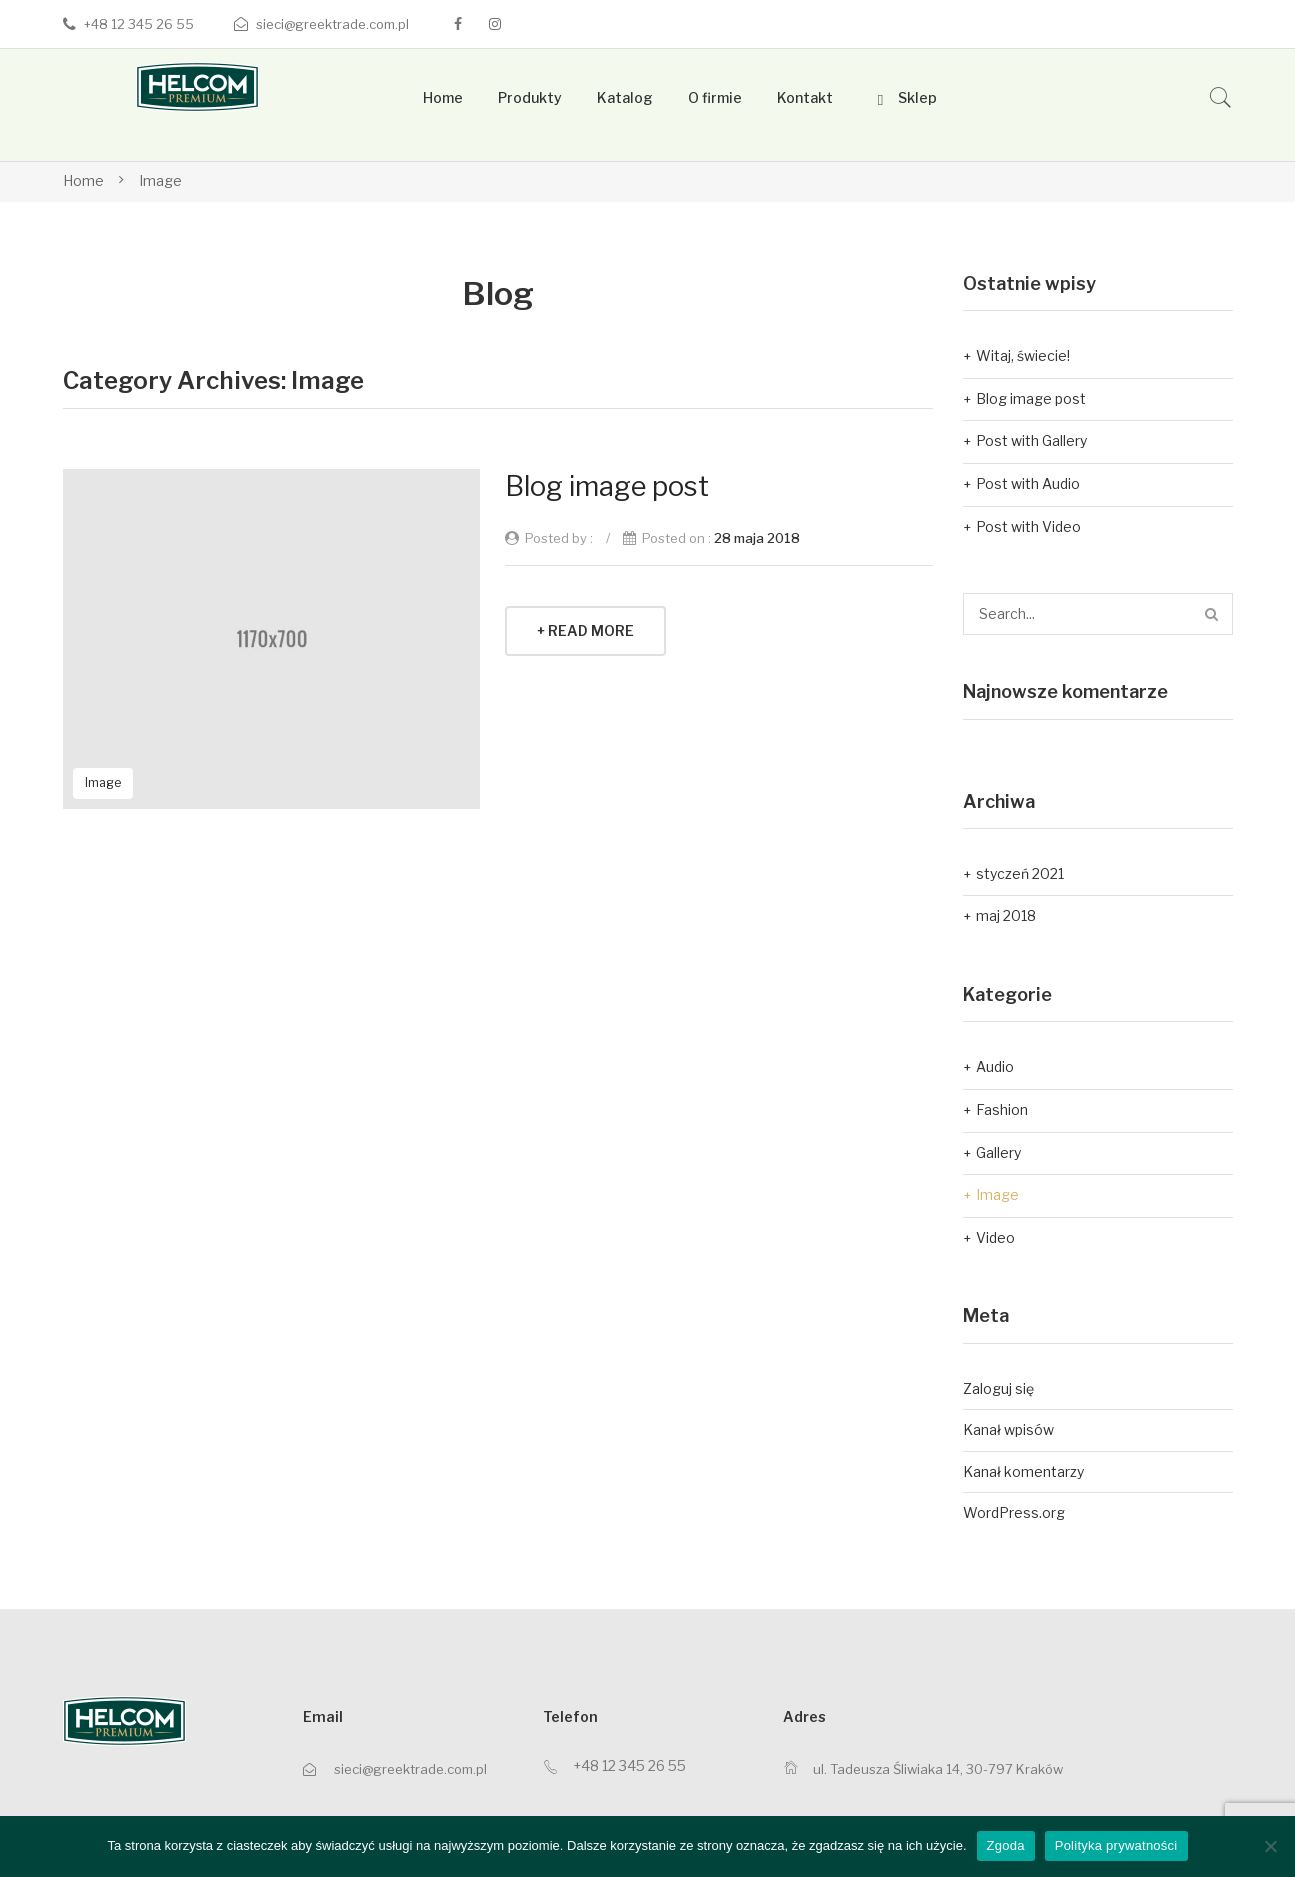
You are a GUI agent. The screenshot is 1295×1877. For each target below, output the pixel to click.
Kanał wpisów (1008, 1429)
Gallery (998, 1152)
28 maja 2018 (757, 538)
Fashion (1002, 1109)
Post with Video (1028, 526)
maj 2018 (1006, 915)
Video (995, 1237)
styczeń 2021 (1020, 873)
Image (160, 180)
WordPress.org (1014, 1512)
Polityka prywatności (1116, 1845)
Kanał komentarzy (1023, 1471)
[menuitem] (443, 98)
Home (83, 180)
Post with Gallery (1031, 440)
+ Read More (585, 630)
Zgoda (1006, 1845)
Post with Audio (1028, 483)
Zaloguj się (998, 1388)
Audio (995, 1066)
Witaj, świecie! (1023, 355)
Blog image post (607, 486)
